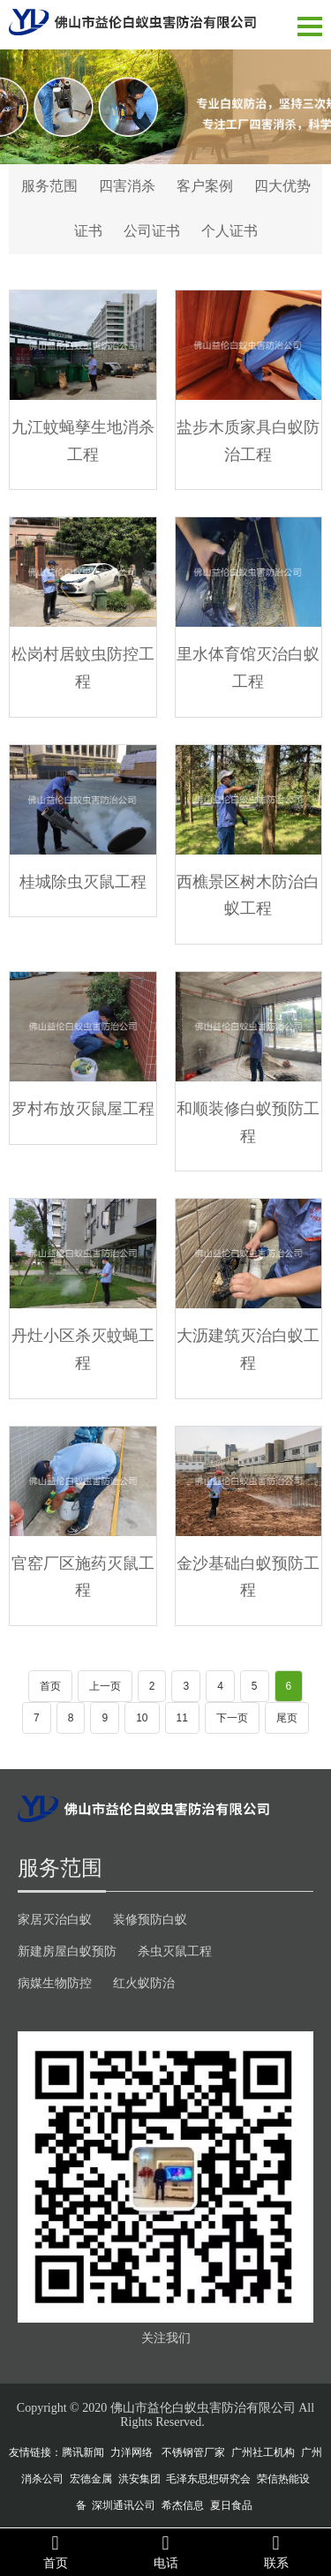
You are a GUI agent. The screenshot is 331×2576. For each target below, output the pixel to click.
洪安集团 (139, 2479)
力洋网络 (131, 2452)
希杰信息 (183, 2505)
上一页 (105, 1686)
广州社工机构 (263, 2452)
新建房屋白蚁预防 (67, 1951)
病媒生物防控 (55, 1983)
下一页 (232, 1718)
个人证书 (229, 230)
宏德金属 (91, 2479)
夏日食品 (231, 2505)
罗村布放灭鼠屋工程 (82, 1108)
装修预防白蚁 (150, 1919)
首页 (50, 1686)
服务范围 (49, 185)
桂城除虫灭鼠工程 (83, 881)
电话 (165, 2551)
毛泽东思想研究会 (208, 2479)
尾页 (286, 1718)
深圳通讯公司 (123, 2505)
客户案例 (205, 185)
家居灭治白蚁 (55, 1919)
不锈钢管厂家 (193, 2452)
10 (141, 1718)
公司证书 (152, 230)
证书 (88, 230)
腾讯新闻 (83, 2452)
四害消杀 (127, 185)
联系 (276, 2551)
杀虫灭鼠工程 (175, 1951)
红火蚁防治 (144, 1983)
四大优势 (282, 185)
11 (182, 1718)
